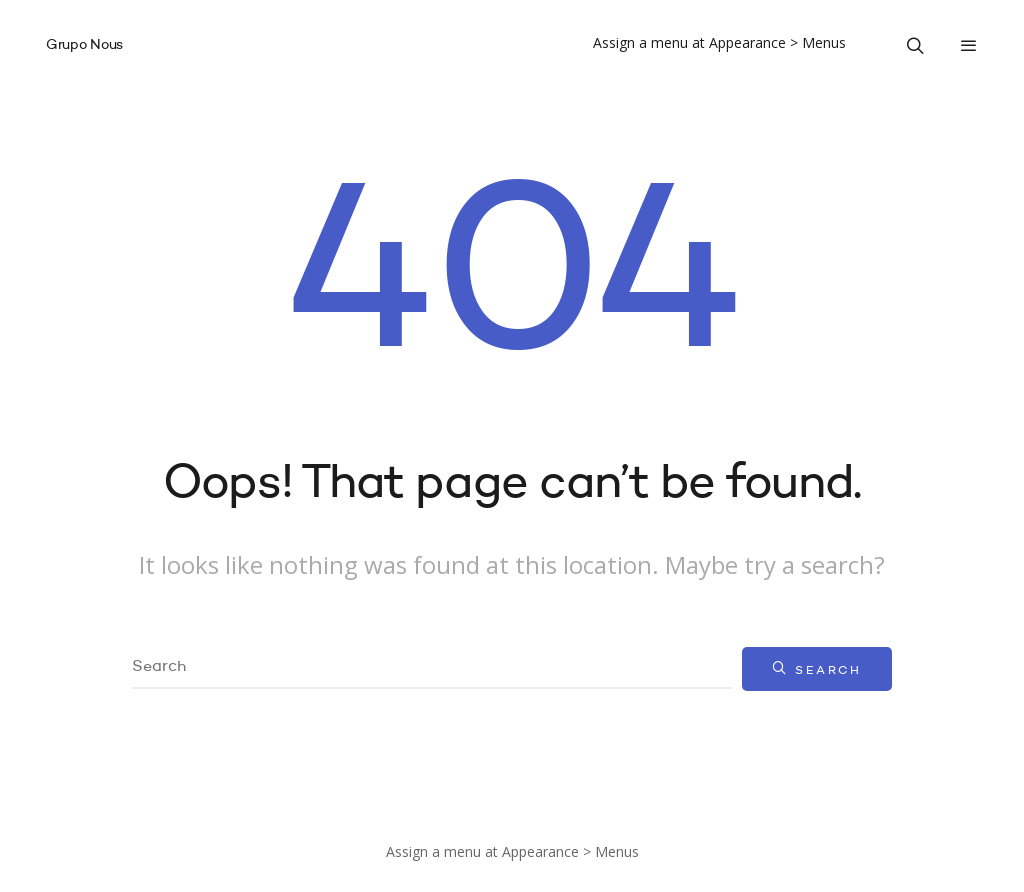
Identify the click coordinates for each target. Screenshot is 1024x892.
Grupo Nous (84, 45)
